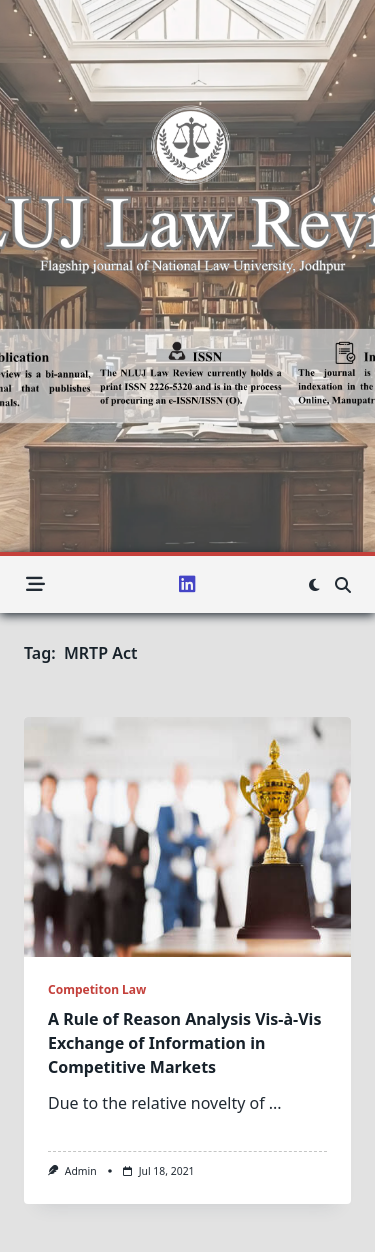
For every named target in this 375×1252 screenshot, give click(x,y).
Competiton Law (97, 989)
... (275, 1103)
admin (81, 1171)
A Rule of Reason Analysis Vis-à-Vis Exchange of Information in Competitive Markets (184, 1043)
